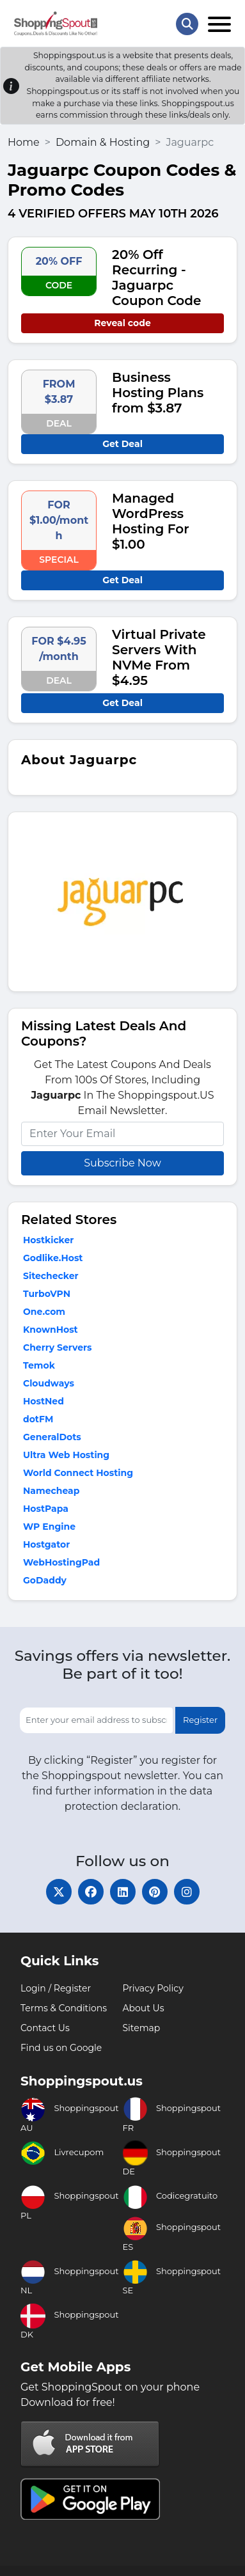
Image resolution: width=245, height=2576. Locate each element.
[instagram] (187, 1892)
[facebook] (91, 1892)
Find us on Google (61, 2048)
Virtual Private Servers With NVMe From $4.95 (159, 657)
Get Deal (122, 444)
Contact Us (45, 2028)
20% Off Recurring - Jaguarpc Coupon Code (156, 277)
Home (24, 142)
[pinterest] (155, 1892)
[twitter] (59, 1892)
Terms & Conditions (63, 2008)
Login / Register (55, 1988)
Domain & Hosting (103, 142)
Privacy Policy (153, 1988)
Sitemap (142, 2028)
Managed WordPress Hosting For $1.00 (150, 521)
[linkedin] (123, 1892)
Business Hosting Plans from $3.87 (157, 393)
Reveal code (122, 323)
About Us (143, 2008)
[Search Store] (187, 24)
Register (200, 1720)
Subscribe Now (122, 1163)
